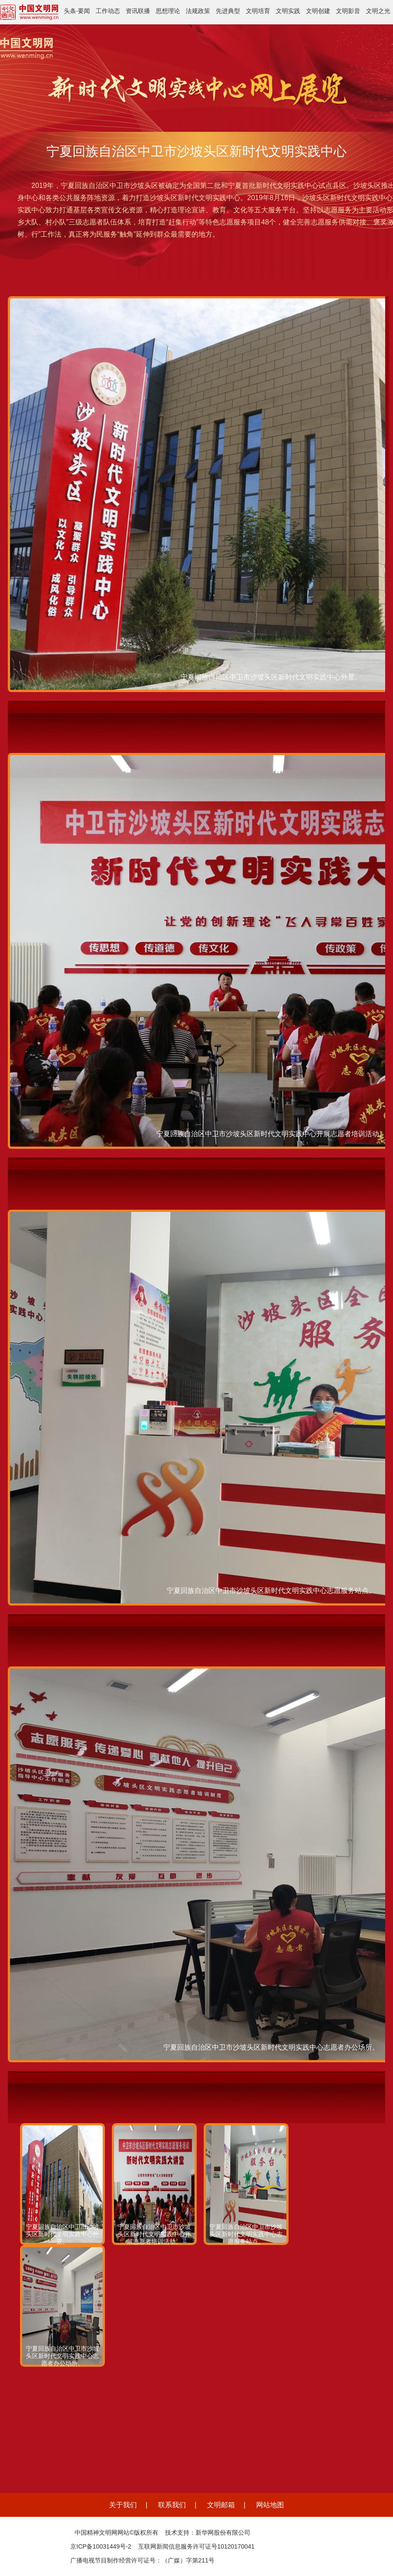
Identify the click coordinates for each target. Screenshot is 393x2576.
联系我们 (172, 2505)
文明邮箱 (221, 2505)
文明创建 (318, 10)
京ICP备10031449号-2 (101, 2546)
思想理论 (168, 10)
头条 (70, 10)
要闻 (84, 10)
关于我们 (123, 2505)
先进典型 (228, 10)
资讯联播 (138, 10)
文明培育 (258, 10)
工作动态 (108, 10)
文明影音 (348, 10)
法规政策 (198, 10)
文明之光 (378, 10)
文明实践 (288, 10)
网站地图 (270, 2505)
